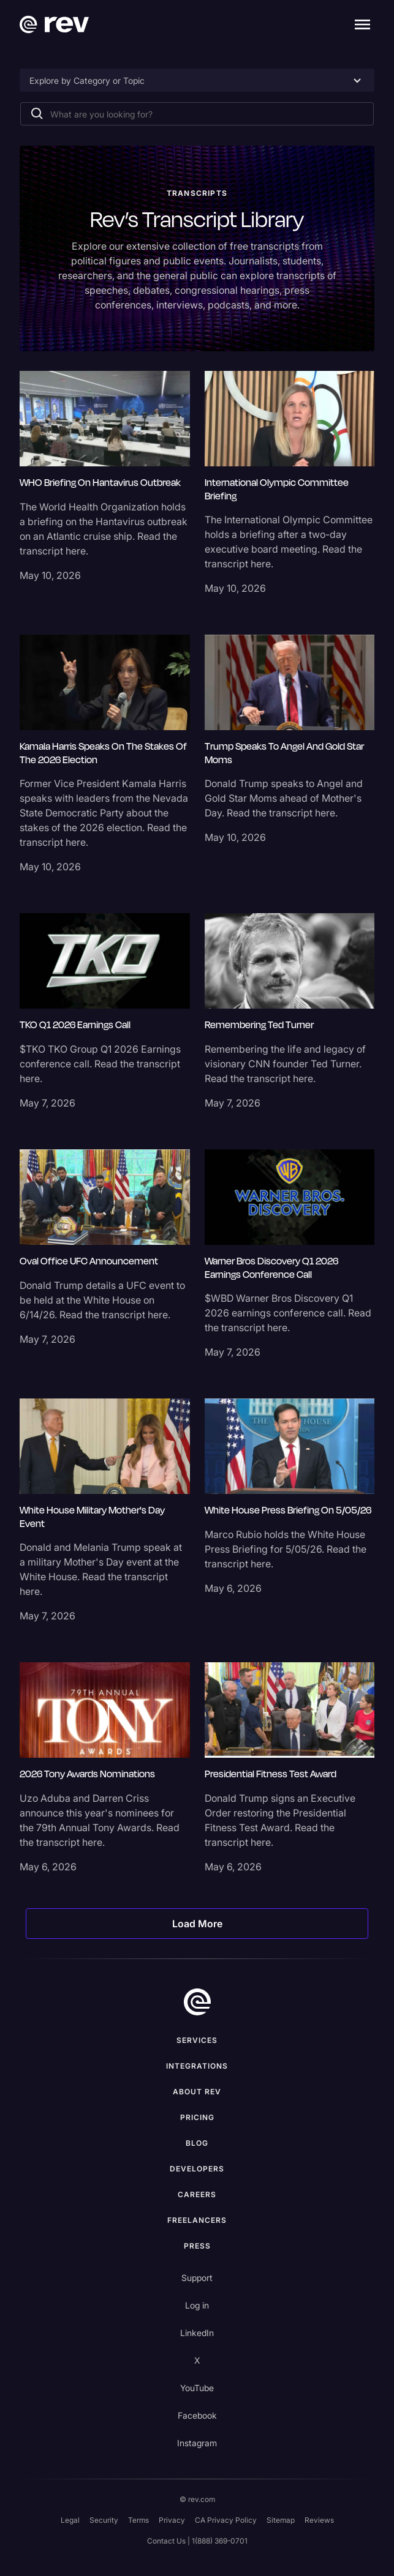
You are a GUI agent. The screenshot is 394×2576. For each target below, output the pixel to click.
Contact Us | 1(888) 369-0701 (197, 2540)
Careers (197, 2194)
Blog (197, 2143)
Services (197, 2040)
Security (103, 2520)
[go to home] (197, 2001)
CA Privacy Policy (226, 2520)
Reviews (319, 2520)
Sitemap (281, 2520)
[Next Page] (197, 1923)
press (197, 2245)
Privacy (172, 2520)
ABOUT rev (197, 2091)
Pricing (197, 2117)
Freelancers (197, 2220)
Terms (138, 2520)
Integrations (197, 2065)
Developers (197, 2168)
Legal (70, 2520)
